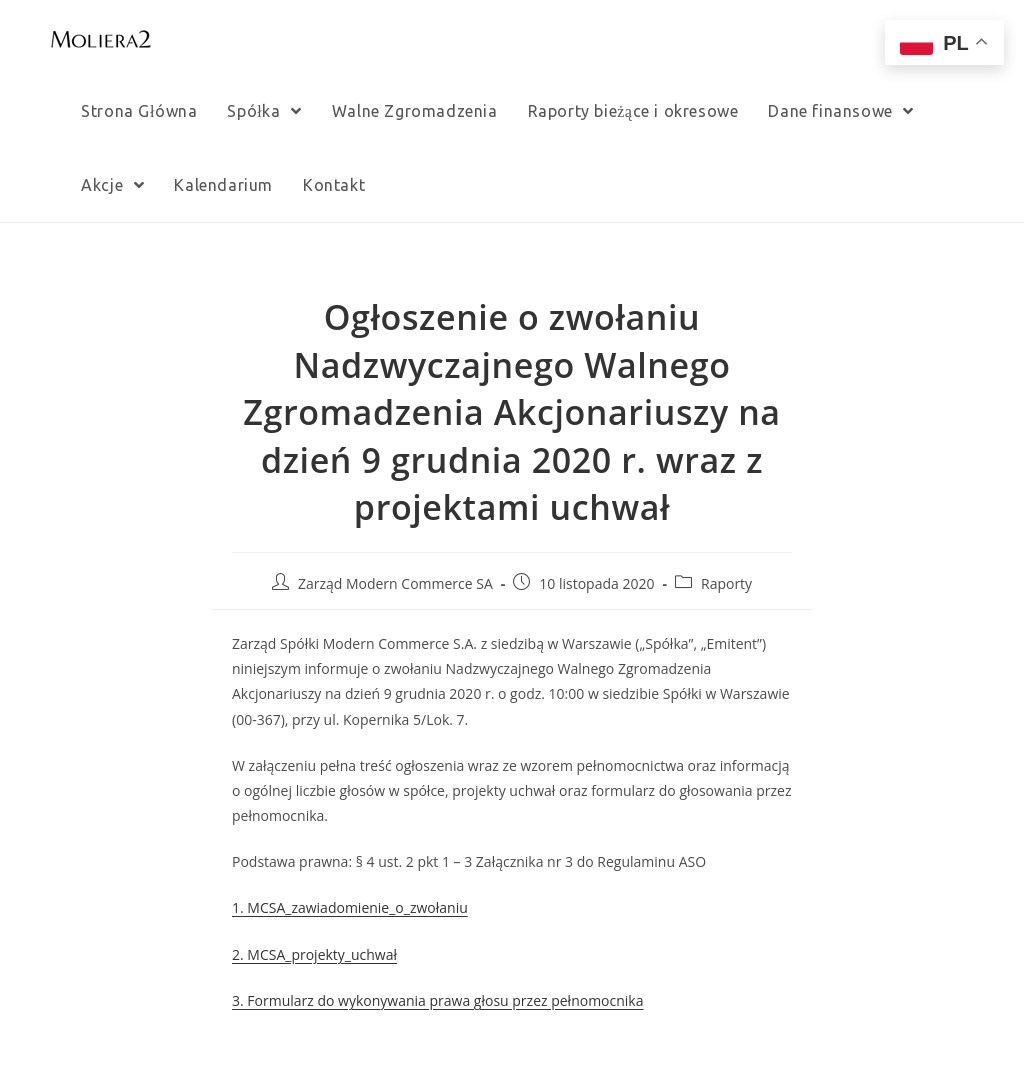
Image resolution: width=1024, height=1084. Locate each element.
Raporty (726, 583)
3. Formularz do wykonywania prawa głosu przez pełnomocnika (438, 1000)
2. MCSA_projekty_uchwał (314, 954)
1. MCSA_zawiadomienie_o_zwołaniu (350, 907)
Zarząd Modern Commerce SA (395, 583)
